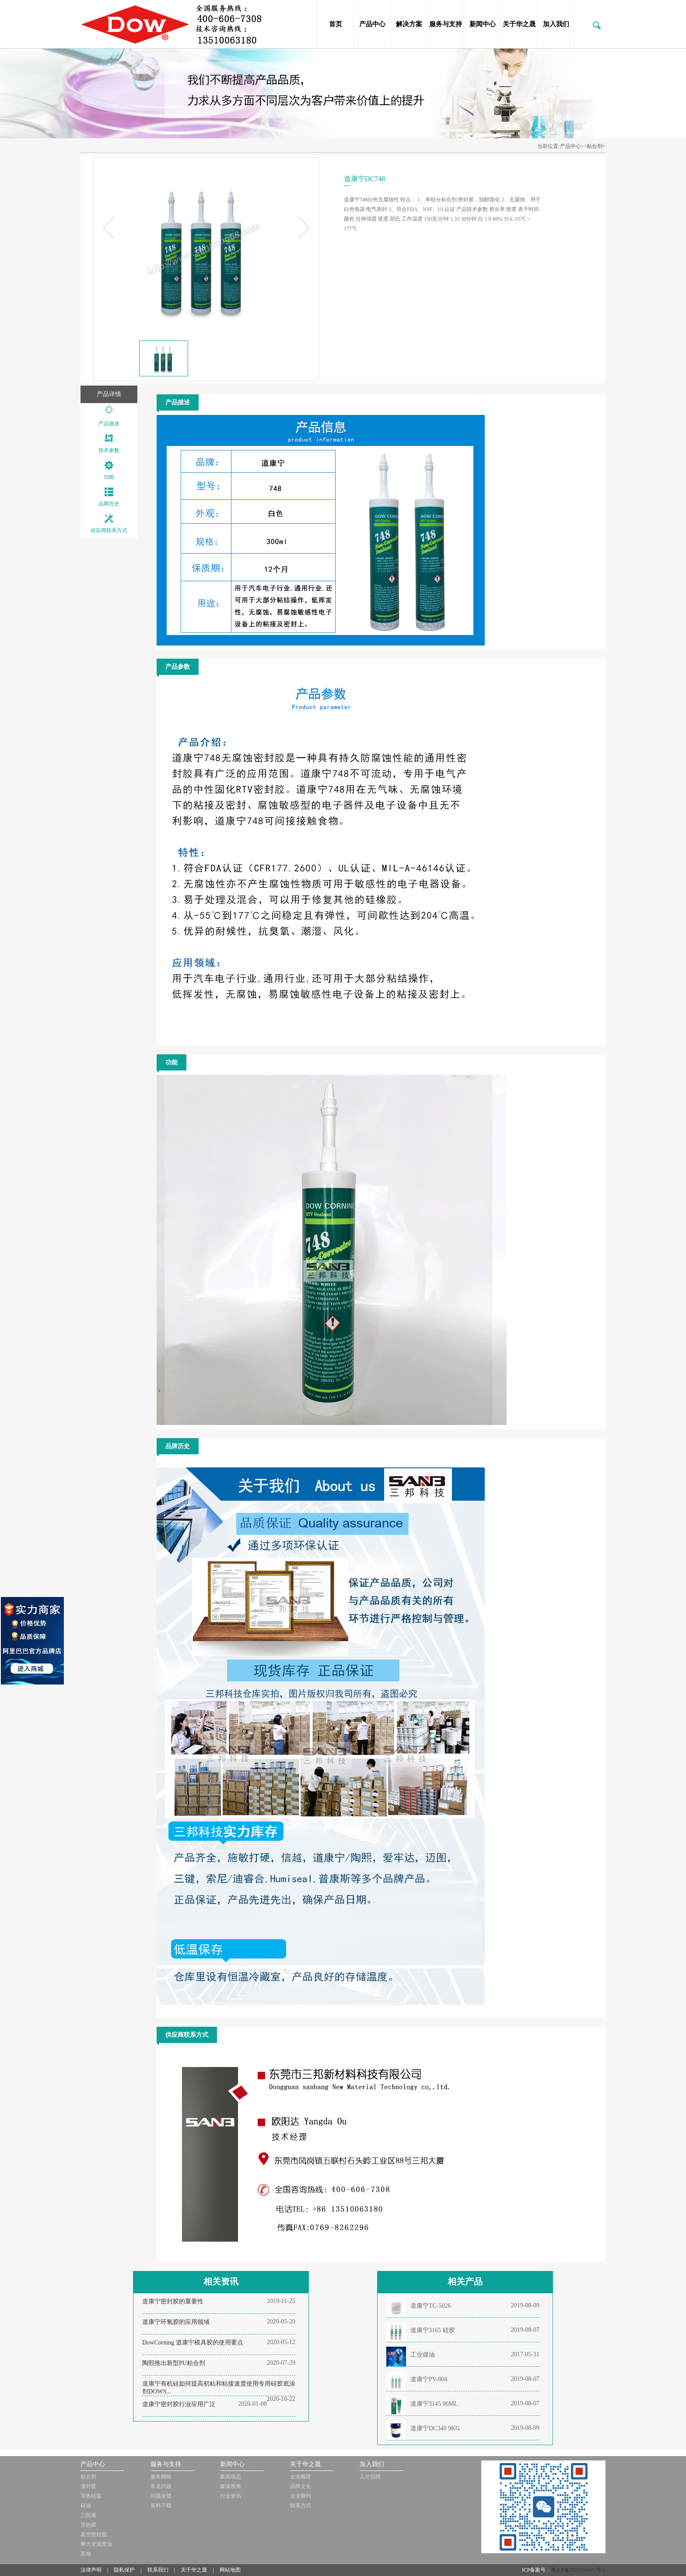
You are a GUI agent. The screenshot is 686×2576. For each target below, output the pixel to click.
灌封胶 (88, 2486)
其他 (85, 2554)
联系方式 (300, 2505)
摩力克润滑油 (96, 2544)
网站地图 (230, 2570)
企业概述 (300, 2477)
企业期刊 (300, 2496)
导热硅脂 (91, 2496)
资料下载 (161, 2505)
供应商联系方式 (109, 530)
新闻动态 (230, 2477)
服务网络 (161, 2477)
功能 (109, 477)
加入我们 (556, 24)
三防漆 (88, 2515)
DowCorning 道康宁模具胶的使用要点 (192, 2342)
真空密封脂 (93, 2534)
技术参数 (108, 450)
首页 (335, 24)
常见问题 (161, 2486)
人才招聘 (370, 2477)
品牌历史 (108, 504)
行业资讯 (230, 2496)
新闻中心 (482, 24)
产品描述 (108, 424)
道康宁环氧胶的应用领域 (176, 2322)
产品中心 (372, 24)
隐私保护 (124, 2570)
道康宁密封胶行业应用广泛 (179, 2404)
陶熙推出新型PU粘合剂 (173, 2363)
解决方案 (409, 24)
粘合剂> (596, 146)
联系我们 (157, 2570)
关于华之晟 (519, 24)
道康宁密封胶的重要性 (172, 2301)
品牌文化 (300, 2486)
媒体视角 (230, 2486)
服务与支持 (445, 24)
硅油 (85, 2505)
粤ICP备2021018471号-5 (578, 2570)
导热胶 (88, 2525)
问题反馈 (161, 2496)
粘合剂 (88, 2477)
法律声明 (91, 2570)
